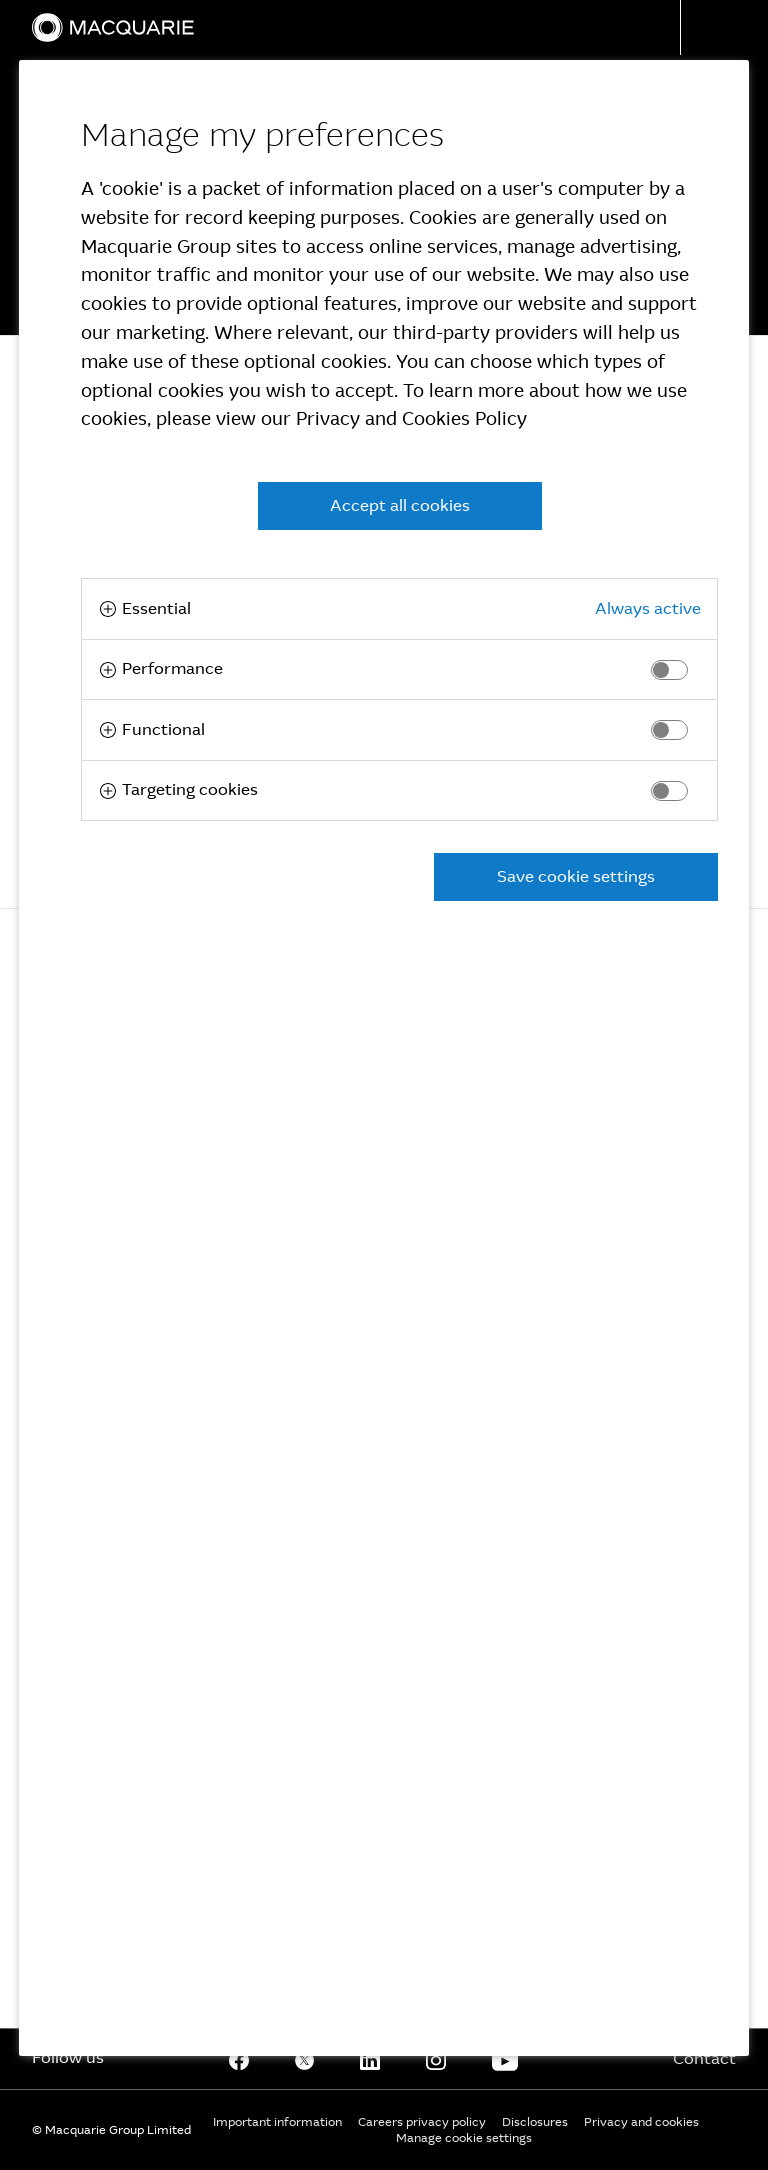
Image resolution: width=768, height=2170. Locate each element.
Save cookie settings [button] (576, 876)
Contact (704, 2058)
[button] (724, 27)
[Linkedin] (370, 2059)
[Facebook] (239, 2059)
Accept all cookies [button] (400, 505)
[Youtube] (505, 2059)
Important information (277, 2122)
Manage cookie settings (464, 2138)
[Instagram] (436, 2059)
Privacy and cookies (641, 2122)
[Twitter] (305, 2059)
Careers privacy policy (422, 2122)
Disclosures (535, 2122)
